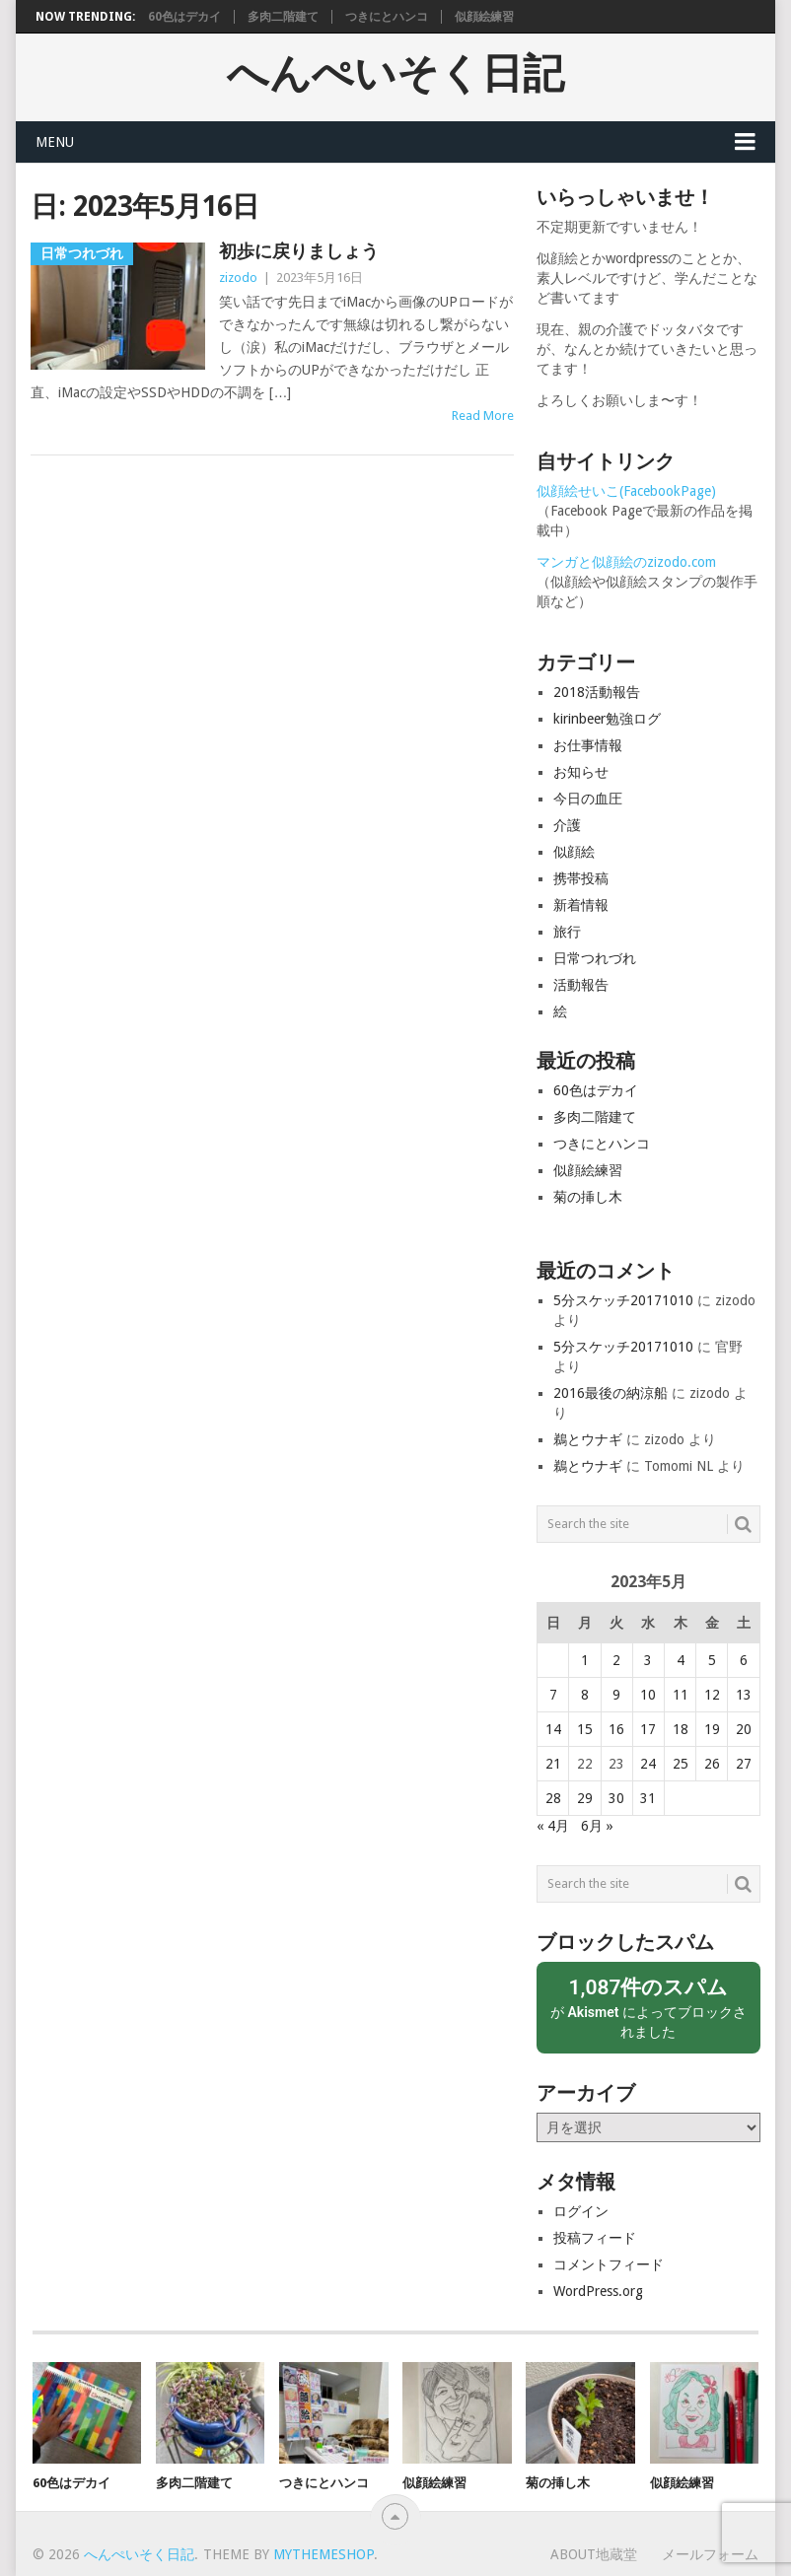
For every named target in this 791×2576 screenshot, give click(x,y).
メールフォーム (710, 2554)
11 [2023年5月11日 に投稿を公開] (680, 1695)
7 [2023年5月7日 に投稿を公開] (553, 1695)
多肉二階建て (283, 17)
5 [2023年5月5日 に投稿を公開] (712, 1660)
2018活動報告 (596, 692)
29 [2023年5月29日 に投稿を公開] (585, 1798)
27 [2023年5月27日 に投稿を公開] (744, 1764)
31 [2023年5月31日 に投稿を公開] (648, 1798)
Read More (483, 415)
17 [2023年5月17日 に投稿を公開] (648, 1729)
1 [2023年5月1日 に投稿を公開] (585, 1660)
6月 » (597, 1826)
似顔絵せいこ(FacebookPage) (626, 491)
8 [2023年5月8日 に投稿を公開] (585, 1695)
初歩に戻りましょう (299, 251)
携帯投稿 (581, 878)
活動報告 (581, 985)
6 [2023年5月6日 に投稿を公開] (744, 1660)
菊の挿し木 (587, 1197)
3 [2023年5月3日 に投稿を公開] (648, 1660)
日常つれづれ (594, 958)
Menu (55, 142)
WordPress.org (598, 2291)
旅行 (567, 932)
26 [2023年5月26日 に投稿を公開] (712, 1764)
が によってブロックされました (648, 2007)
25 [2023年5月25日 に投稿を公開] (680, 1764)
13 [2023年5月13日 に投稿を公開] (744, 1695)
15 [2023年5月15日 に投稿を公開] (585, 1729)
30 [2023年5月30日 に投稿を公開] (616, 1798)
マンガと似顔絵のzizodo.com (626, 562)
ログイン (581, 2211)
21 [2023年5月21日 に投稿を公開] (553, 1764)
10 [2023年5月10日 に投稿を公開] (648, 1695)
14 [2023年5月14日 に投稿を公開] (553, 1729)
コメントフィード (608, 2264)
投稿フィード (594, 2238)
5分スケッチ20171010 (623, 1300)
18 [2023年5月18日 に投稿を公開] (680, 1729)
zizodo (238, 277)
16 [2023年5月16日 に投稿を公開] (616, 1729)
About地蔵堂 (593, 2554)
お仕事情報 (587, 745)
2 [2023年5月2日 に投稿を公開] (616, 1660)
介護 (567, 825)
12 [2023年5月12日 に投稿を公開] (712, 1695)
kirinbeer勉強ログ (607, 719)
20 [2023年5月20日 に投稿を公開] (744, 1729)
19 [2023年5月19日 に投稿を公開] (712, 1729)
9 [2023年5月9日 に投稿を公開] (616, 1695)
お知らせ (581, 772)
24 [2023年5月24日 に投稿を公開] (648, 1764)
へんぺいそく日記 (395, 74)
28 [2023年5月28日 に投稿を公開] (553, 1798)
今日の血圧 (587, 798)
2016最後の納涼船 (610, 1393)
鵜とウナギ (587, 1439)
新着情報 (581, 905)
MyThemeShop (323, 2554)
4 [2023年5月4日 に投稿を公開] (680, 1660)
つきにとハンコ (386, 17)
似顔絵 (574, 852)
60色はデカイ (184, 17)
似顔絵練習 (484, 17)
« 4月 (553, 1826)
